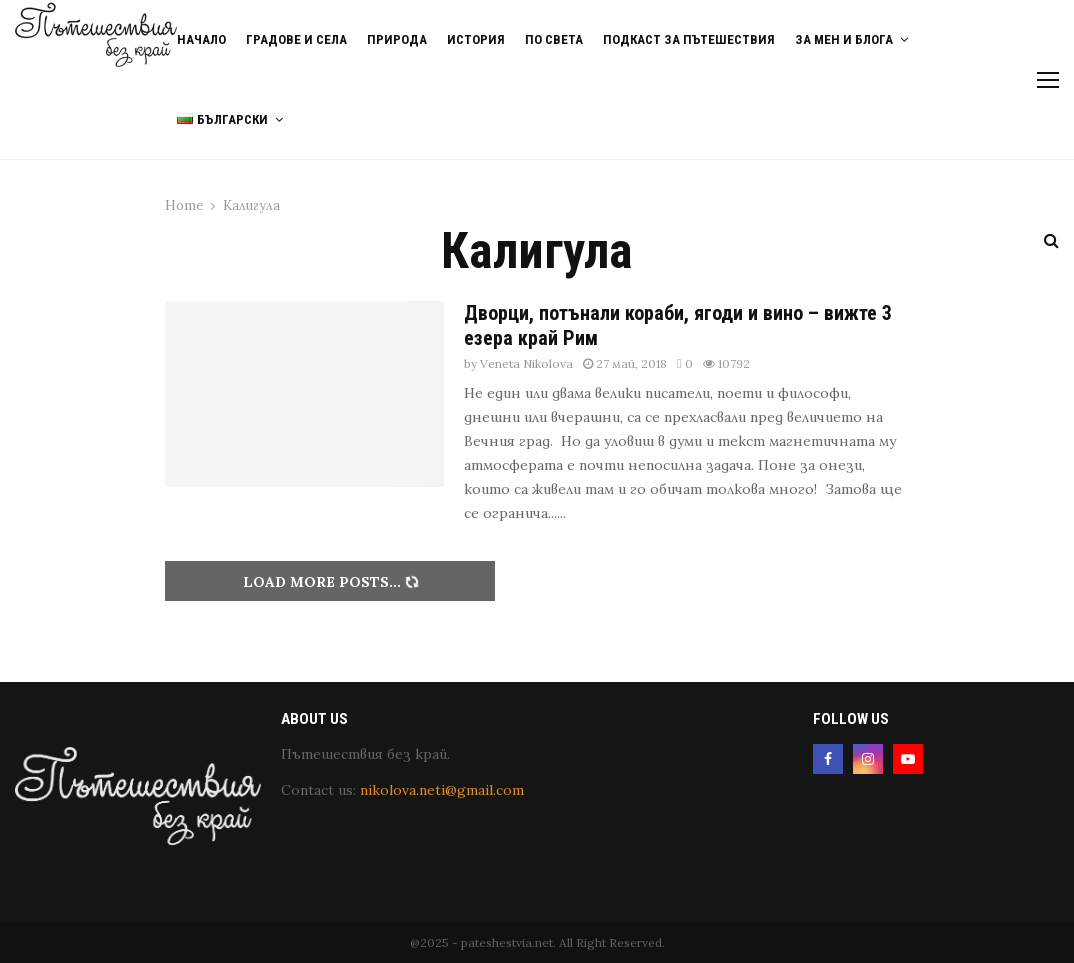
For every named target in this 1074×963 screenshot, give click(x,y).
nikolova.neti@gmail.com (442, 790)
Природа (397, 39)
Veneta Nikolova (526, 363)
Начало (201, 39)
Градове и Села (296, 39)
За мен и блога (844, 39)
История (476, 39)
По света (554, 39)
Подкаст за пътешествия (689, 39)
